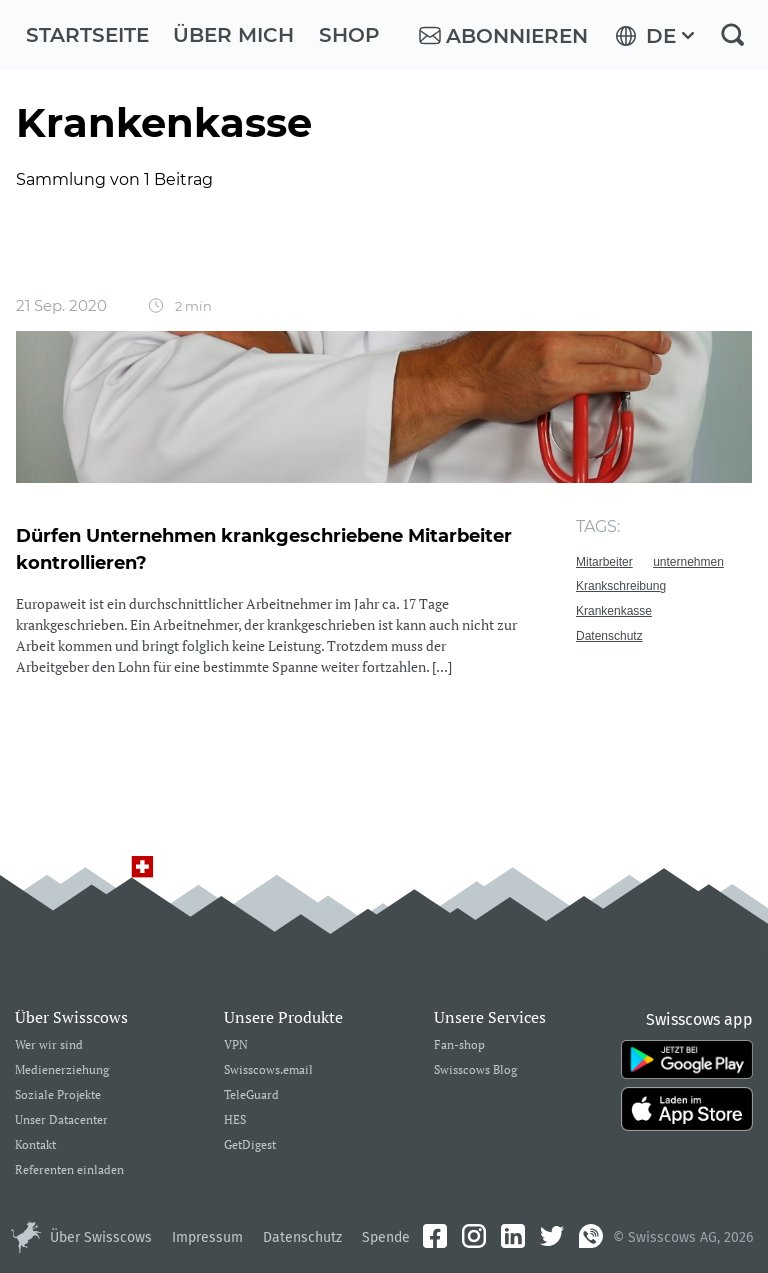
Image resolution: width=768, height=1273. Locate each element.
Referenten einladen (69, 1170)
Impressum (207, 1237)
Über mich (233, 35)
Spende (386, 1237)
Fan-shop (459, 1045)
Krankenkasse (614, 611)
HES (235, 1120)
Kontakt (35, 1145)
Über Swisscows (101, 1237)
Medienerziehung (62, 1070)
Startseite (87, 35)
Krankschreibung (621, 586)
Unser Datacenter (61, 1120)
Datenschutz (609, 636)
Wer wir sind (49, 1045)
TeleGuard (251, 1095)
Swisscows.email (268, 1070)
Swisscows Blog (475, 1070)
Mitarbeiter (604, 562)
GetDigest (250, 1145)
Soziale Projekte (58, 1095)
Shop (349, 35)
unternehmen (688, 562)
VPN (236, 1045)
